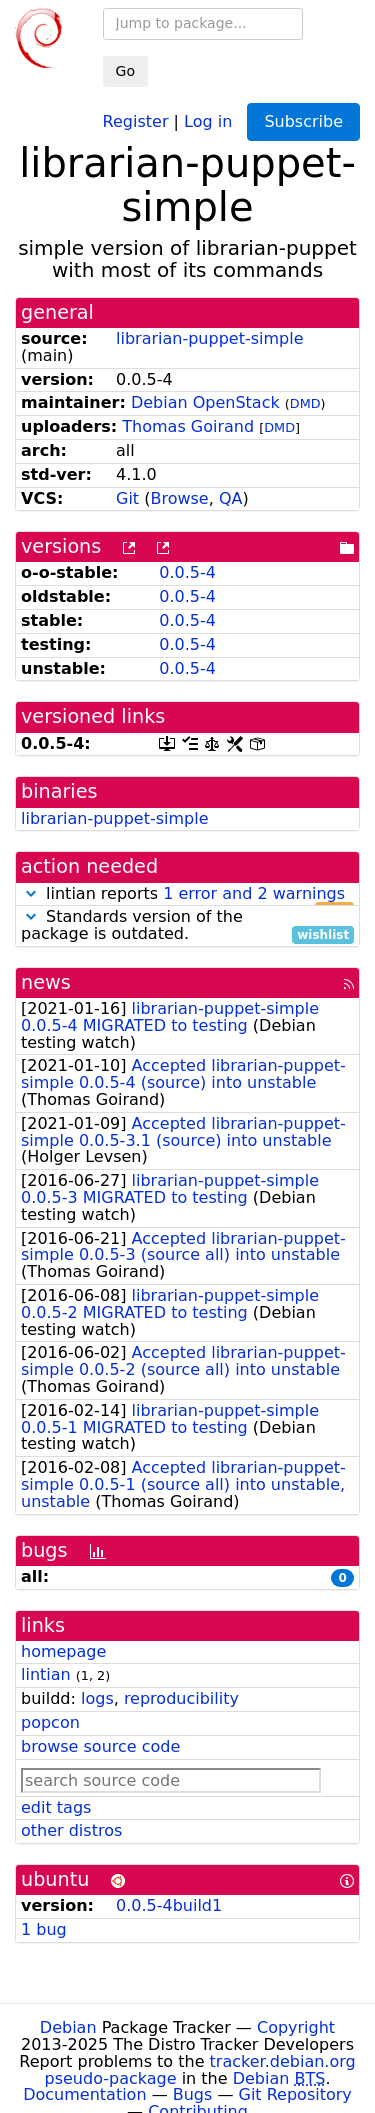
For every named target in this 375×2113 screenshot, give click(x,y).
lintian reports (187, 894)
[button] (31, 893)
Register (136, 120)
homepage (63, 1651)
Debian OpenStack (205, 402)
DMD (305, 403)
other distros (71, 1830)
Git (127, 498)
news (46, 982)
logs (97, 1698)
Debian (68, 2027)
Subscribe (303, 121)
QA (231, 498)
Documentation (84, 2094)
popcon (50, 1722)
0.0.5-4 (187, 572)
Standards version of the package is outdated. (187, 926)
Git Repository (295, 2094)
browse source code (100, 1746)
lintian (46, 1674)
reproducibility (181, 1698)
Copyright (296, 2027)
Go (125, 71)
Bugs (193, 2094)
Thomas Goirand (188, 426)
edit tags (56, 1807)
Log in (208, 120)
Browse (179, 498)
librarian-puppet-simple (209, 338)
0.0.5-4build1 (169, 1905)
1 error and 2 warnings (254, 893)
